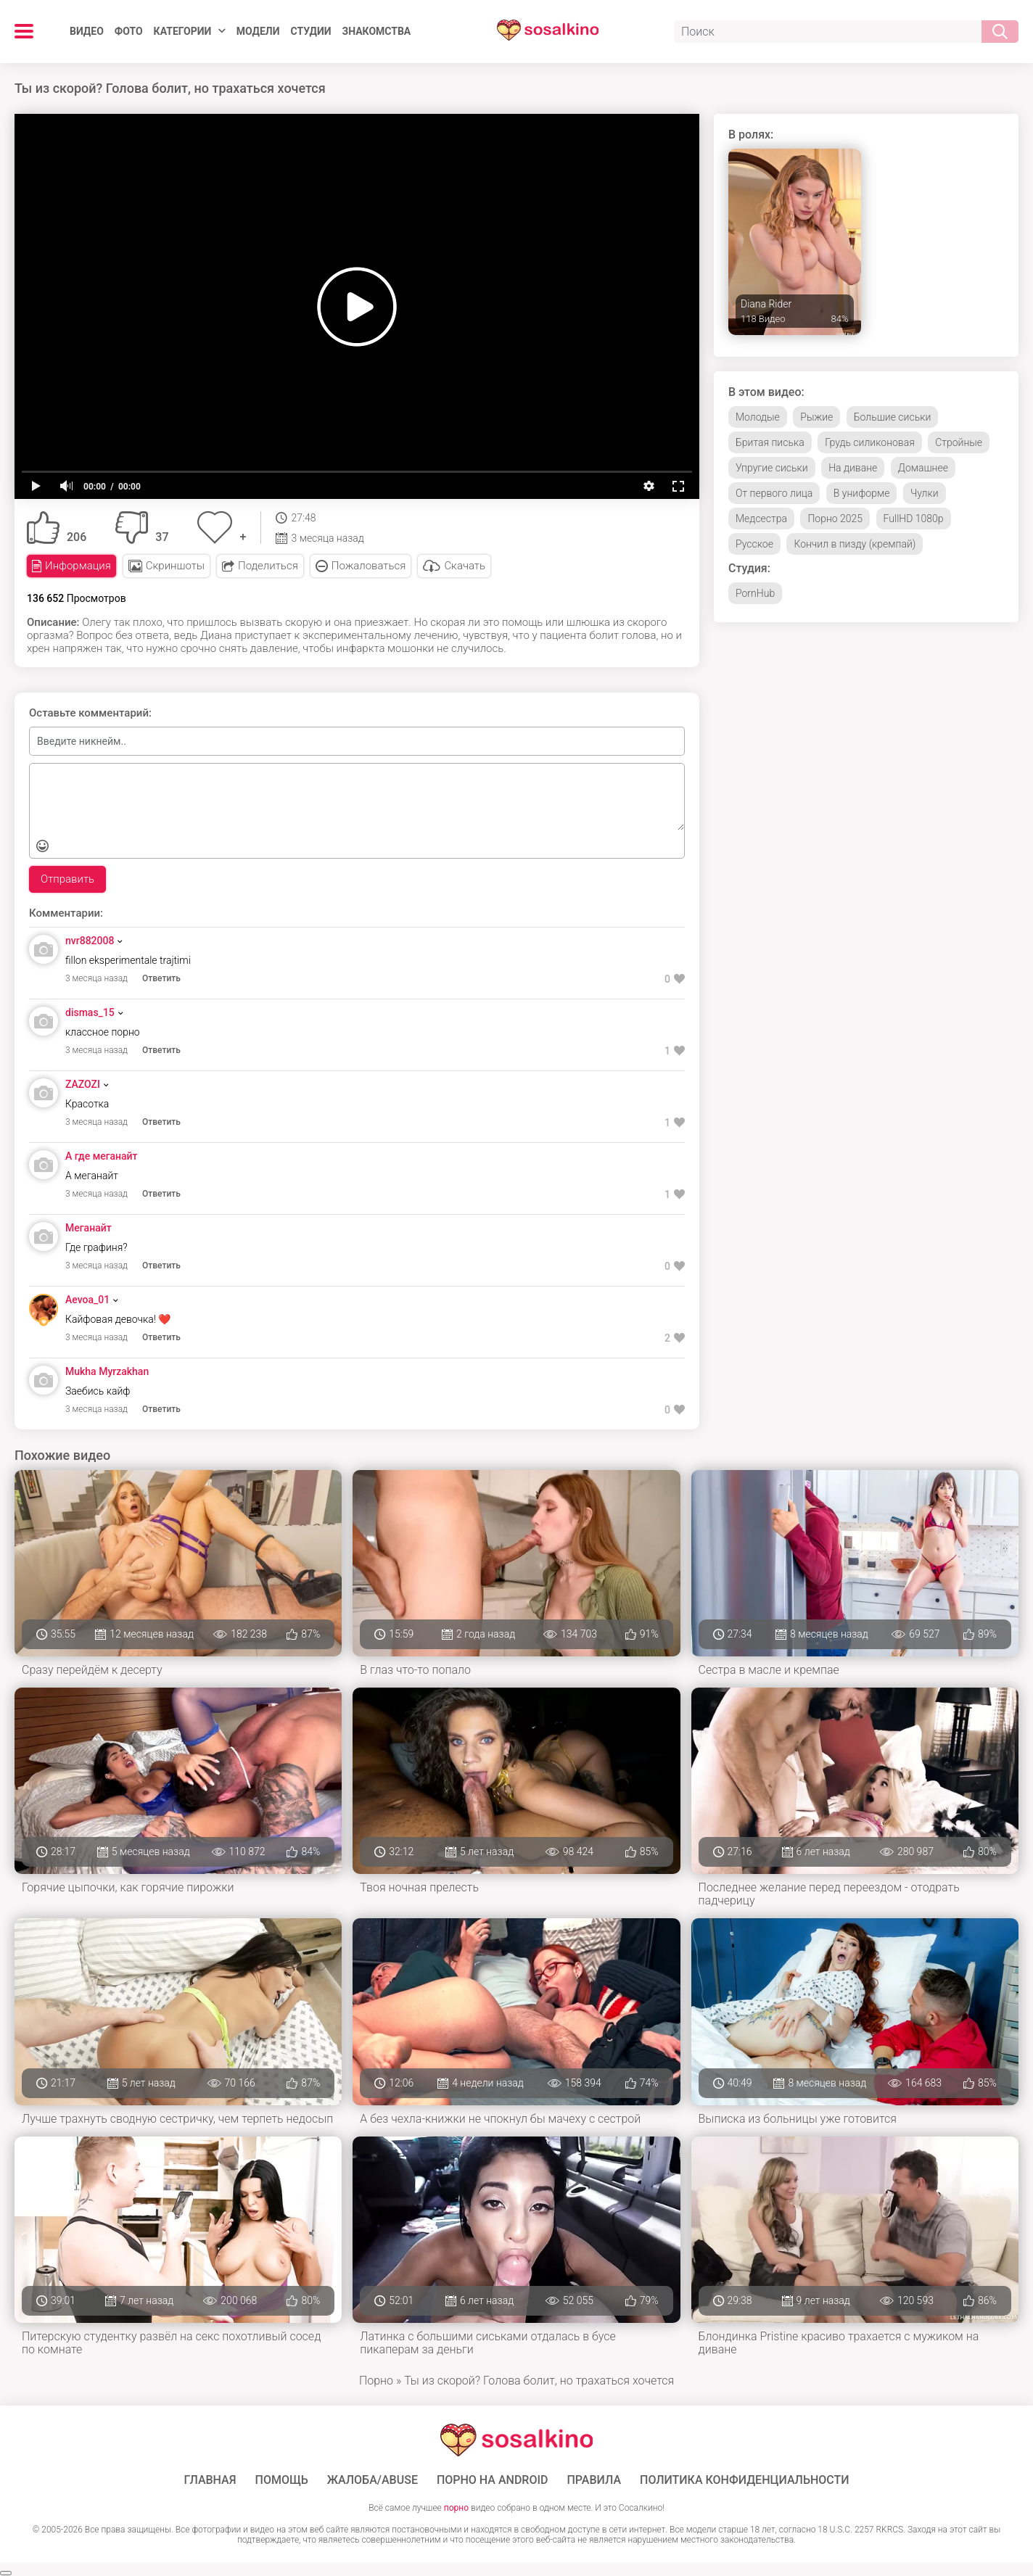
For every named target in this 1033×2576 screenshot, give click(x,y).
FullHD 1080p (914, 518)
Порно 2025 (835, 518)
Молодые (758, 417)
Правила (594, 2480)
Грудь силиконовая (870, 442)
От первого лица (774, 493)
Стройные (958, 442)
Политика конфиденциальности (744, 2480)
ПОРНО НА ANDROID (492, 2480)
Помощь (281, 2480)
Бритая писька (770, 442)
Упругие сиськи (772, 468)
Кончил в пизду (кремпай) (854, 544)
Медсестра (761, 518)
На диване (852, 468)
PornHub (755, 593)
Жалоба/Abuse (372, 2480)
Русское (754, 544)
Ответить (161, 978)
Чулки (924, 493)
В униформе (862, 493)
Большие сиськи (892, 417)
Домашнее (923, 468)
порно (456, 2508)
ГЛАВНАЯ (210, 2480)
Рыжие (816, 417)
